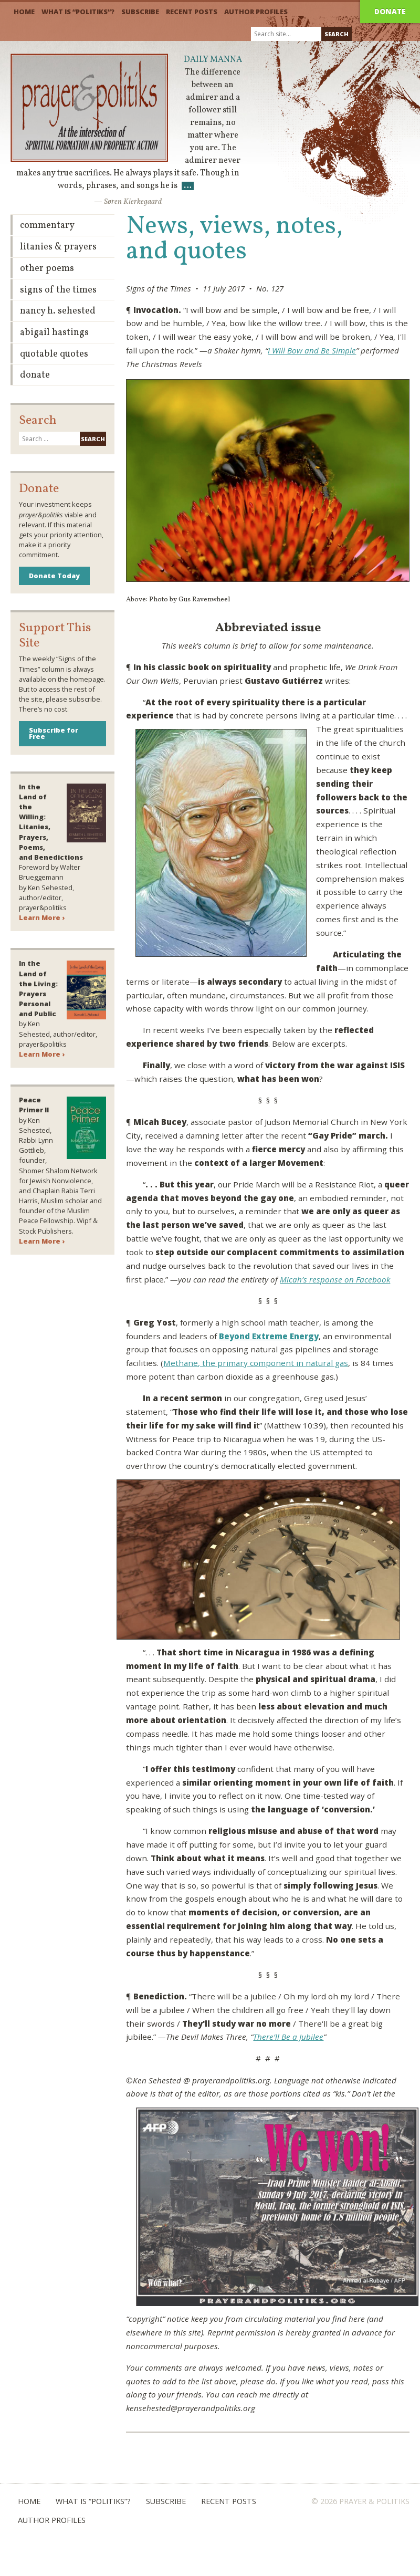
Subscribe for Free (53, 733)
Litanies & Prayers (58, 247)
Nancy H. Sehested (58, 311)
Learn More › (42, 917)
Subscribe (140, 11)
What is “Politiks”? (77, 11)
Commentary (47, 225)
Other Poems (47, 268)
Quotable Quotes (54, 354)
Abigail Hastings (54, 332)
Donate (390, 11)
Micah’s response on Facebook (335, 1279)
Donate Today (54, 575)
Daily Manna (213, 60)
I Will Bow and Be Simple (312, 350)
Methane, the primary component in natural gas (255, 1363)
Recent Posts (191, 11)
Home (24, 11)
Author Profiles (256, 11)
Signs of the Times (58, 290)
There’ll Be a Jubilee (288, 2036)
